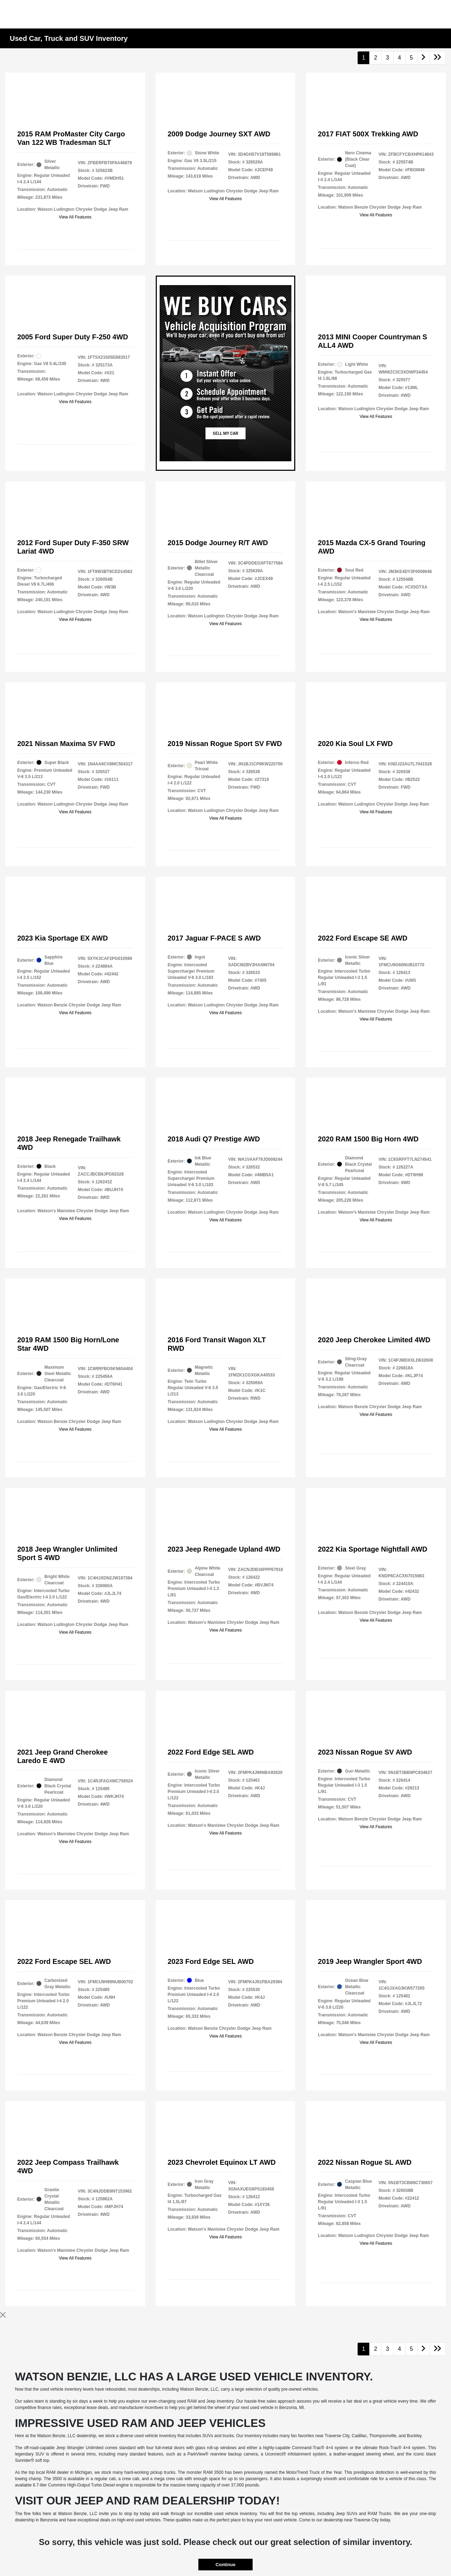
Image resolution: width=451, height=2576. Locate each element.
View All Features (75, 217)
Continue (225, 2564)
